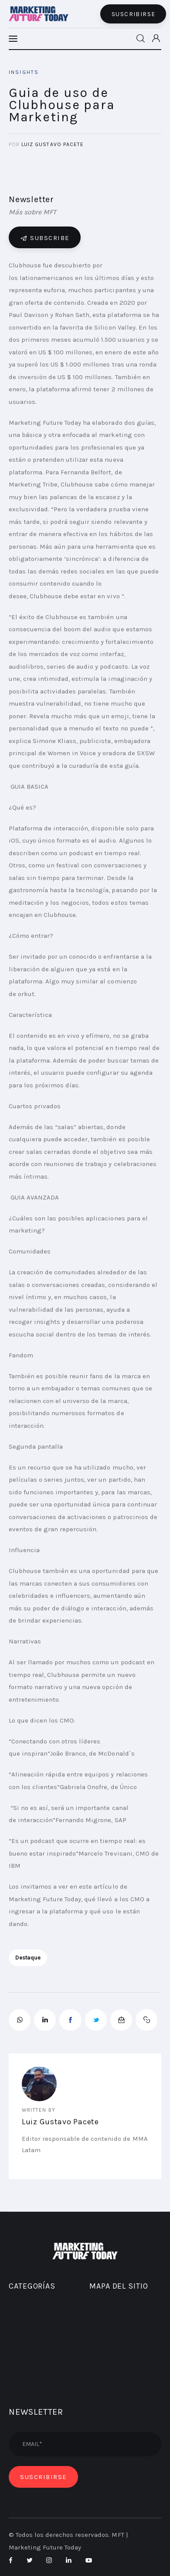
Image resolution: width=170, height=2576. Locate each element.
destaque (28, 1957)
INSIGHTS (24, 72)
